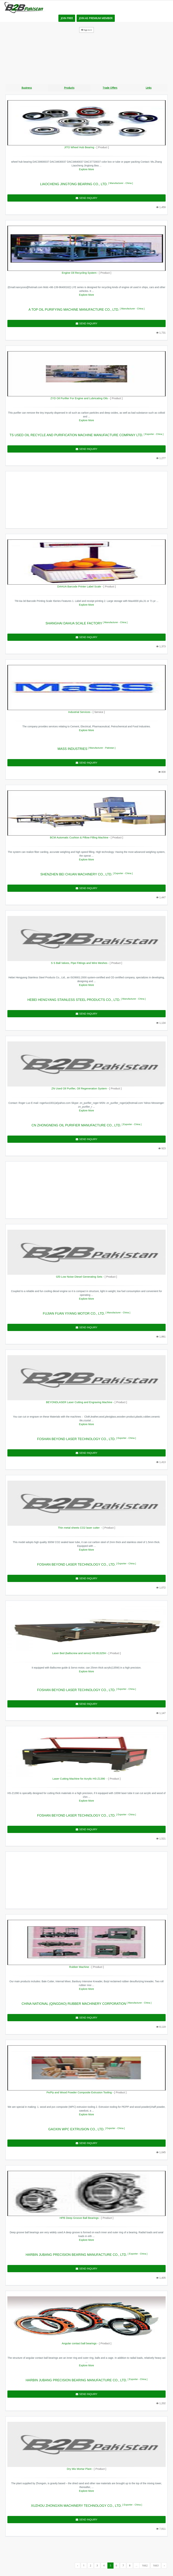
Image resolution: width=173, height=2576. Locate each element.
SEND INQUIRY (86, 198)
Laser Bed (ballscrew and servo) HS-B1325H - (86, 1653)
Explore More (86, 169)
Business (26, 88)
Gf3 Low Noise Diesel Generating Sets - (86, 1276)
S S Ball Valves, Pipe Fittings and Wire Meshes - (86, 963)
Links (149, 88)
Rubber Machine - (86, 1967)
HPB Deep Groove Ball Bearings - (86, 2218)
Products (69, 88)
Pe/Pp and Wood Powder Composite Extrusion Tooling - (86, 2092)
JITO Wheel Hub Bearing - (86, 147)
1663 (156, 2565)
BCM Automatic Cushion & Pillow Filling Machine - (86, 837)
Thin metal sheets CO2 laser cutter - (86, 1527)
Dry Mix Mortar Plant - (86, 2469)
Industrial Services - (86, 712)
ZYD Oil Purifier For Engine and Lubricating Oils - (86, 398)
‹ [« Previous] (77, 2565)
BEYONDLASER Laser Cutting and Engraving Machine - (86, 1402)
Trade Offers (110, 88)
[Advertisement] (86, 59)
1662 (145, 2565)
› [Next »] (164, 2565)
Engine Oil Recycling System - (86, 272)
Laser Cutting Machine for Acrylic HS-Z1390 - (86, 1778)
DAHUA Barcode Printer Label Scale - (86, 586)
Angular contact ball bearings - (86, 2343)
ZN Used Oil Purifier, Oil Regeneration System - (86, 1088)
